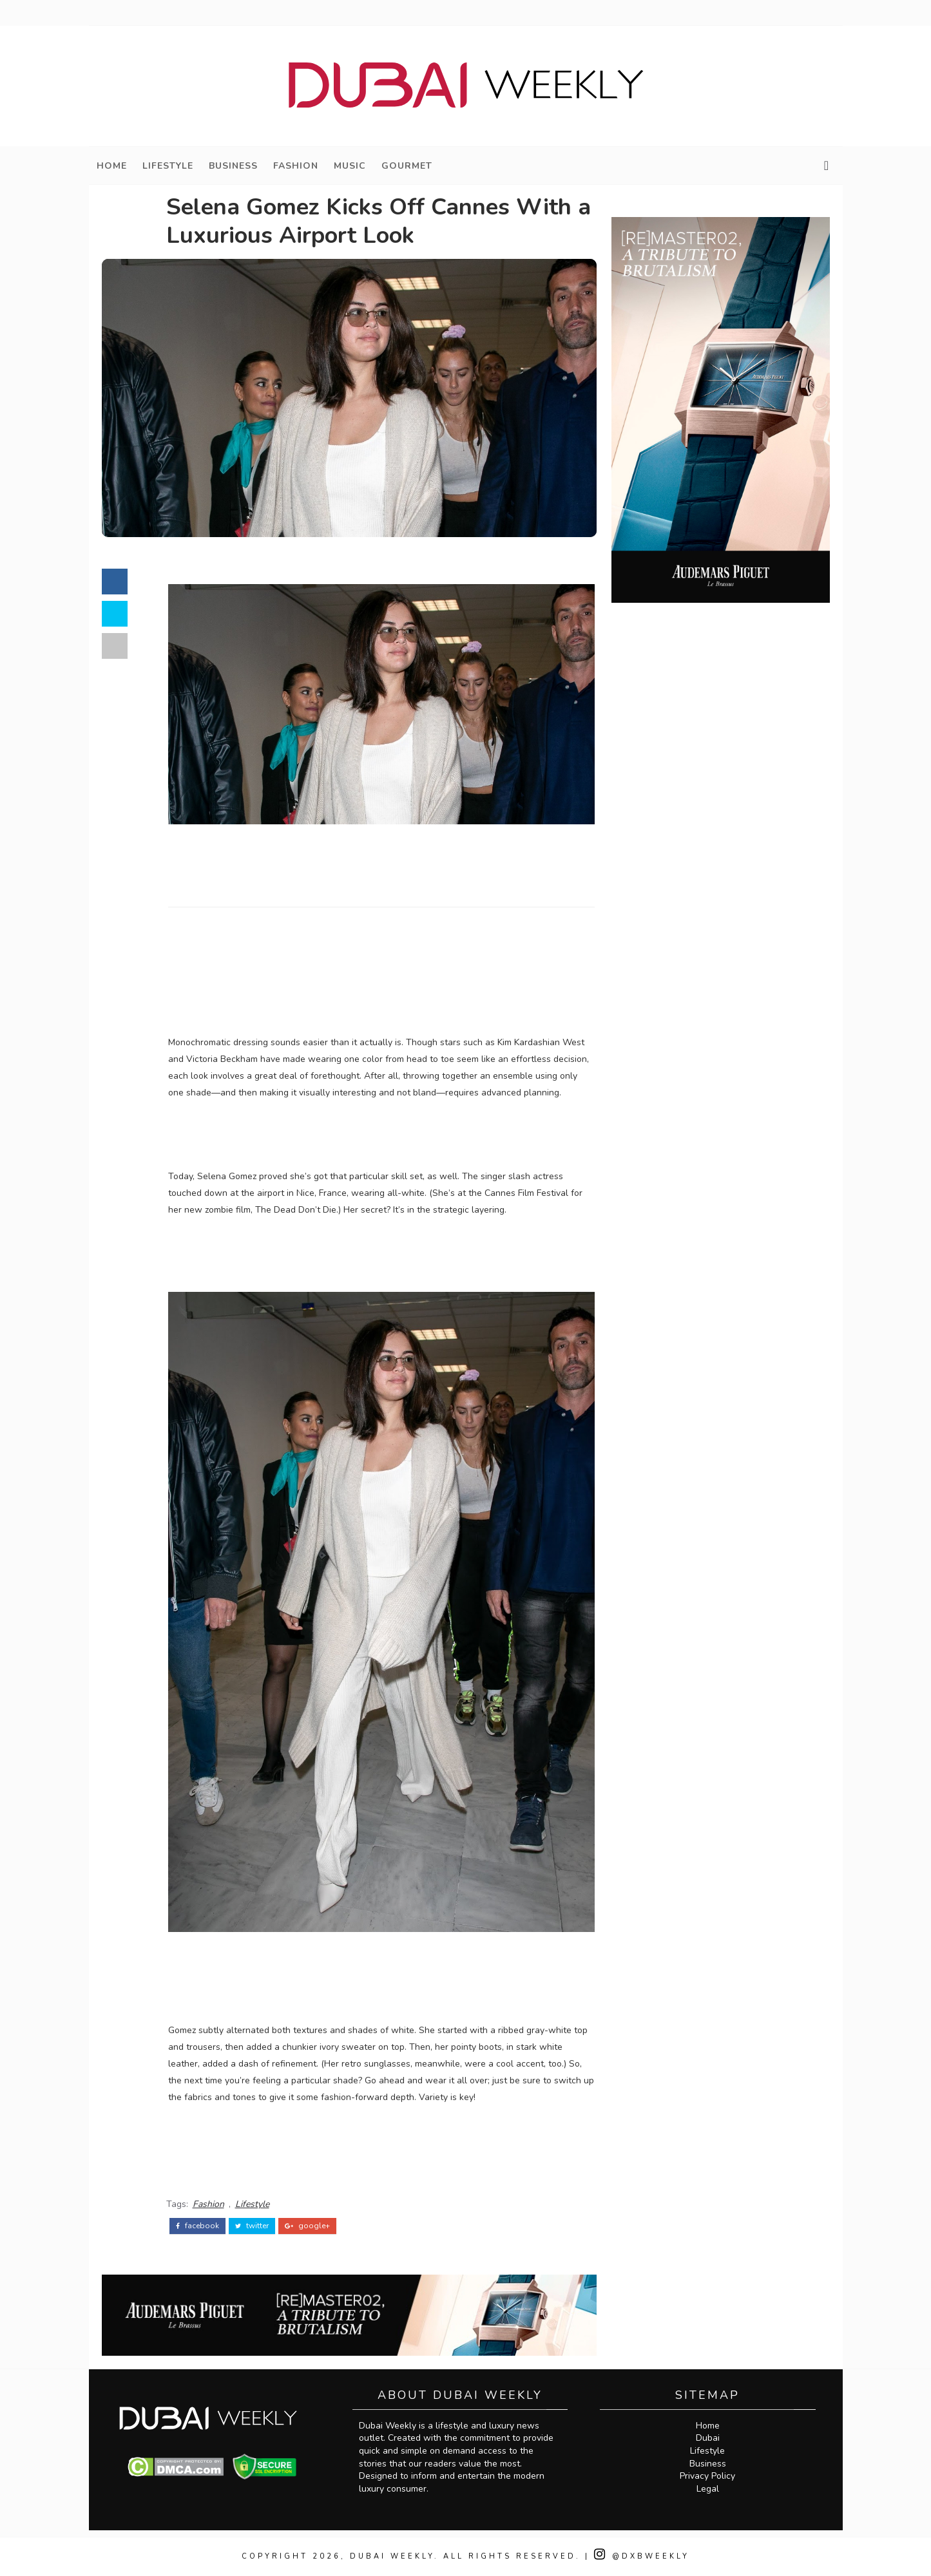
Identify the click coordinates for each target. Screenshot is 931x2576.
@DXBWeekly (641, 2556)
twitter (252, 2225)
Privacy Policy (707, 2476)
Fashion (295, 166)
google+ (307, 2225)
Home (112, 166)
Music (350, 166)
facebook (197, 2225)
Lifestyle (167, 166)
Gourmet (406, 166)
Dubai (708, 2438)
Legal (707, 2489)
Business (233, 166)
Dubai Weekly (392, 2556)
